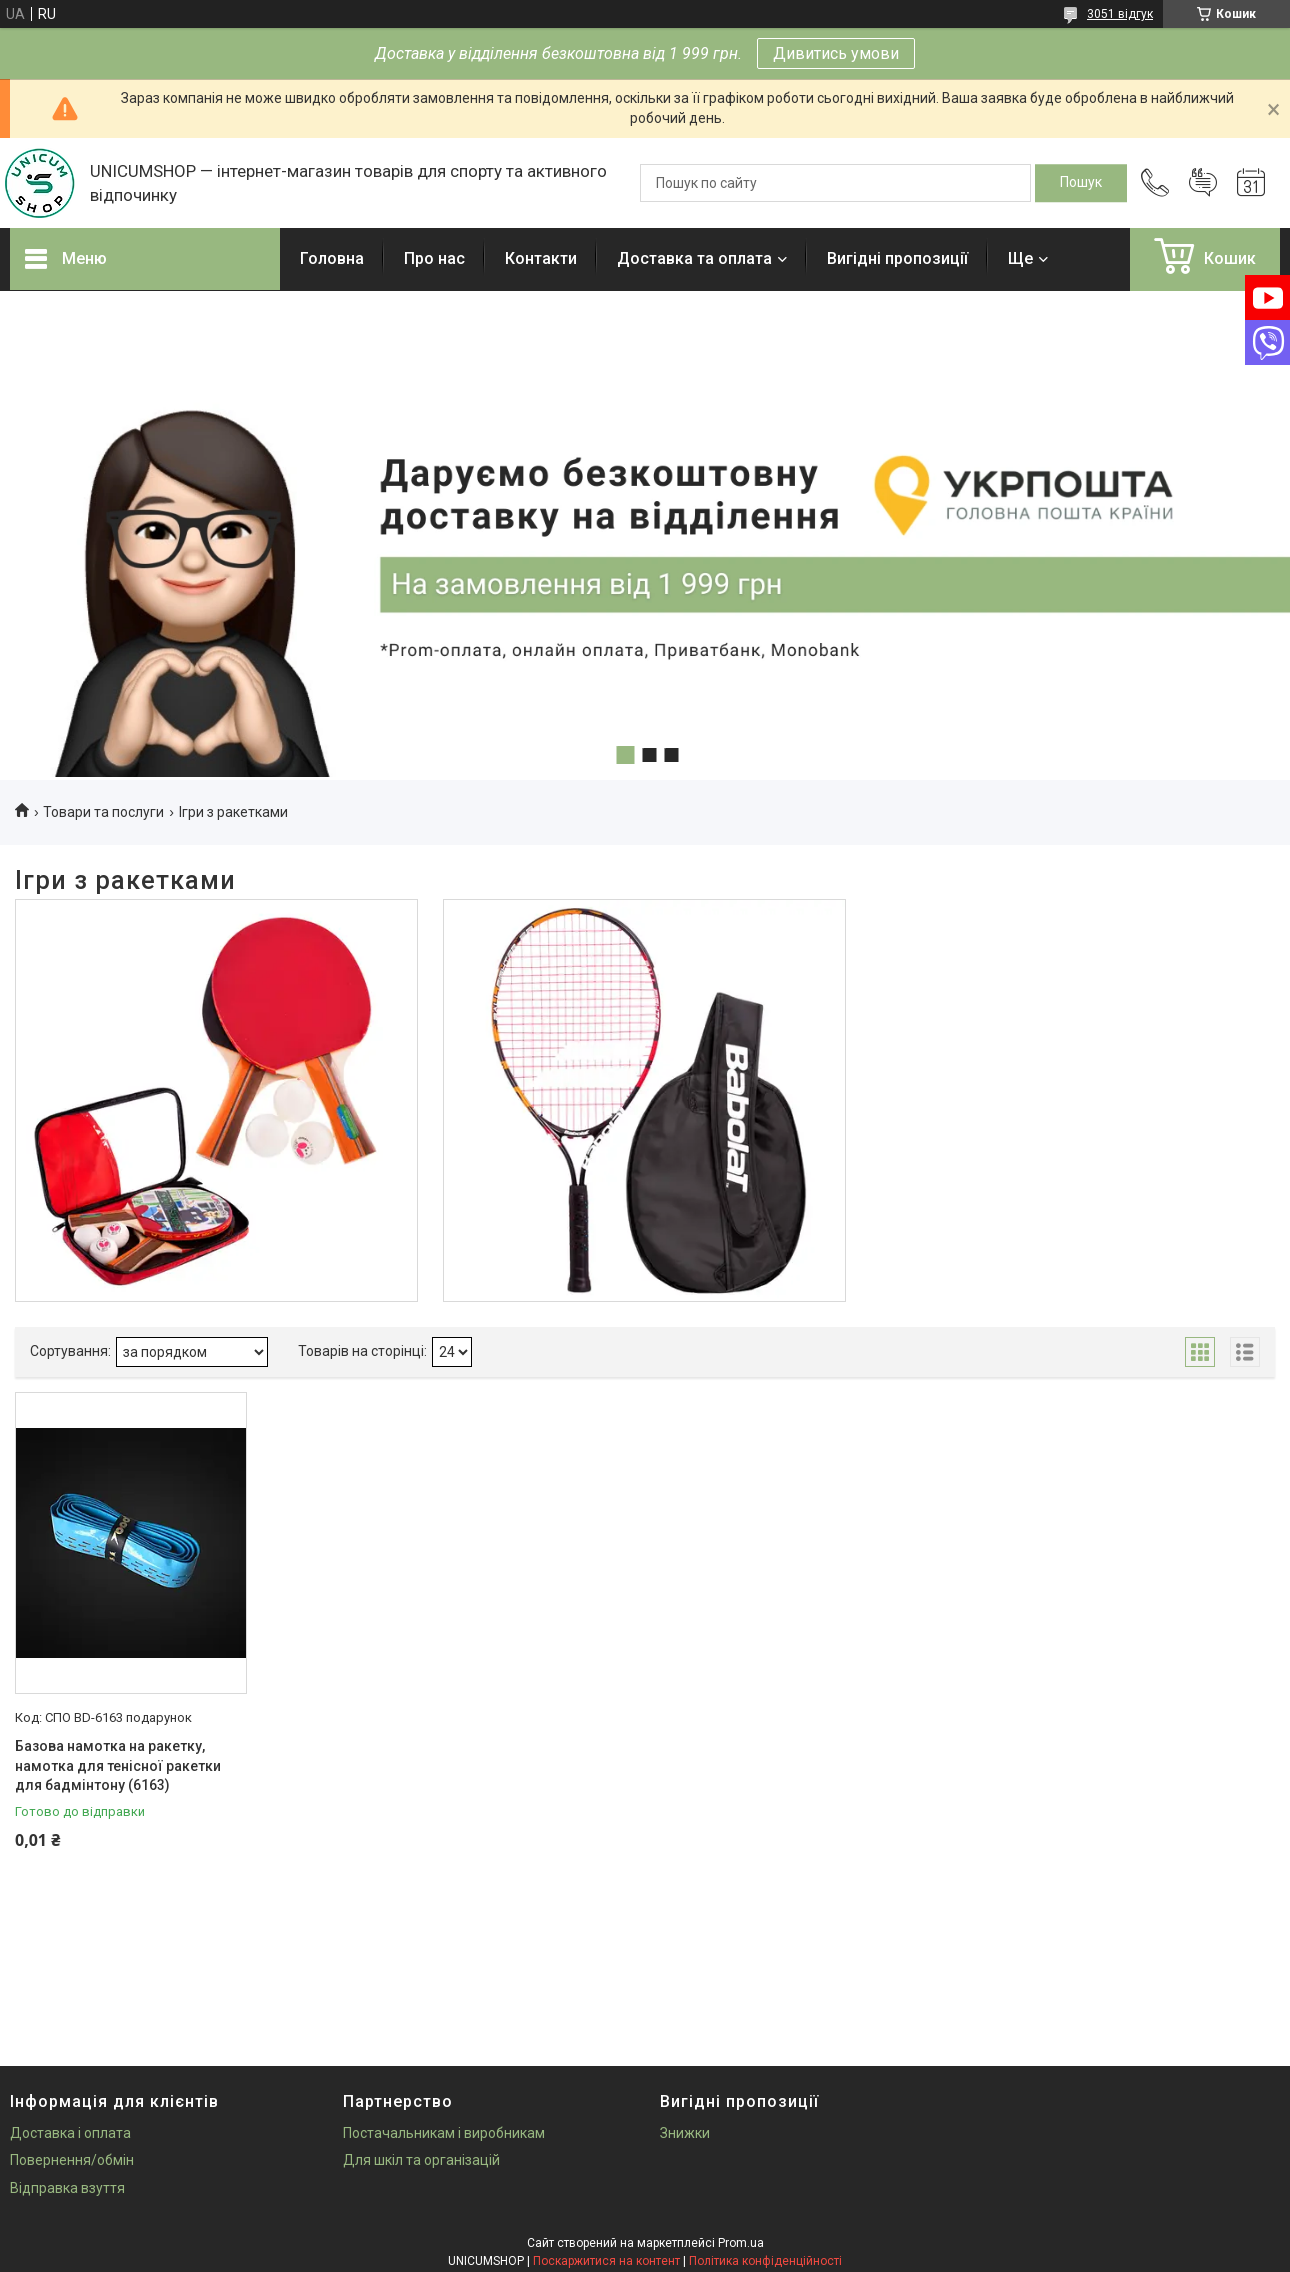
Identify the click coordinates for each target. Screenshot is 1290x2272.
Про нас (434, 258)
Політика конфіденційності (765, 2261)
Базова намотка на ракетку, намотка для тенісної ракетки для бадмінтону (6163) (118, 1765)
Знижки (685, 2133)
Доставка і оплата (70, 2133)
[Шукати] (1081, 183)
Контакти (541, 258)
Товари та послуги (103, 812)
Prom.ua (741, 2243)
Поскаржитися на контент (606, 2261)
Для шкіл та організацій (421, 2160)
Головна (332, 258)
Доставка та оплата (694, 258)
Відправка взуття (67, 2188)
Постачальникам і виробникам (444, 2133)
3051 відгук (1120, 14)
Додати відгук (1203, 183)
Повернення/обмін (72, 2160)
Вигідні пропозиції (897, 258)
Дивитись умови (836, 53)
